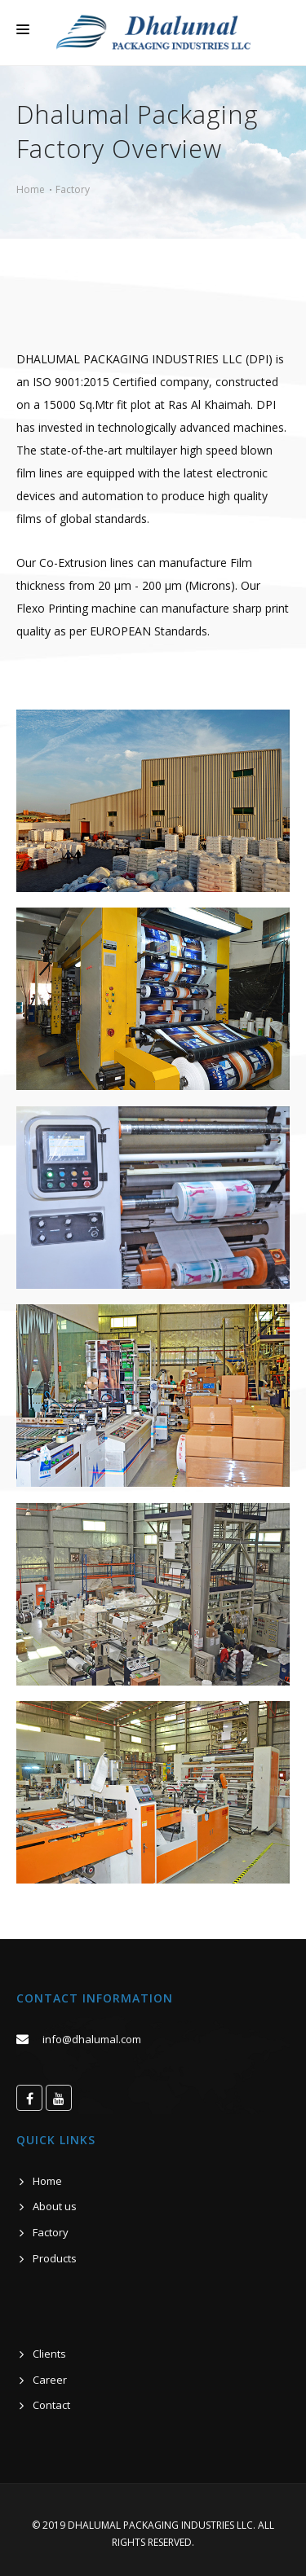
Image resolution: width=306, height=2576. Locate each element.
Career (50, 2379)
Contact (51, 2405)
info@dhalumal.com (91, 2039)
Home (30, 189)
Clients (49, 2353)
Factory (72, 189)
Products (55, 2258)
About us (55, 2206)
